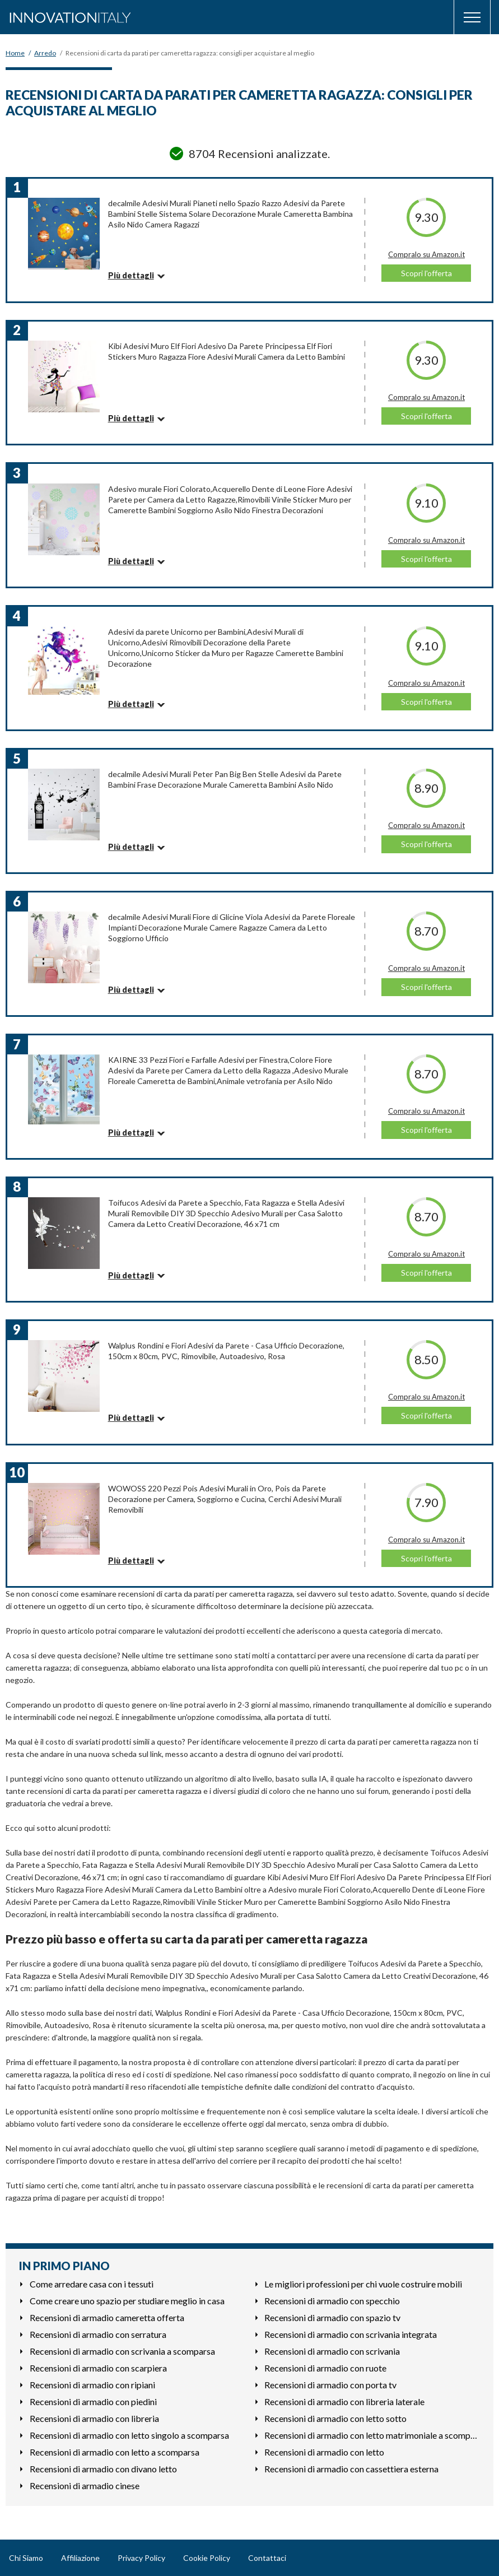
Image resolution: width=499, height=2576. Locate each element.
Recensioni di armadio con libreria (94, 2418)
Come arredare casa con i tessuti (91, 2284)
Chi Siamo (26, 2558)
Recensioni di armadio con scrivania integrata (350, 2334)
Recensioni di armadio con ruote (325, 2368)
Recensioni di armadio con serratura (98, 2334)
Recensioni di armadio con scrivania (332, 2351)
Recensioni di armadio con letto (324, 2452)
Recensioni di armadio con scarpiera (98, 2368)
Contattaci (267, 2558)
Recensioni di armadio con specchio (332, 2300)
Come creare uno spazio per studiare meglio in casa (127, 2300)
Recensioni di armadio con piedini (93, 2401)
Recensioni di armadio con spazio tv (332, 2317)
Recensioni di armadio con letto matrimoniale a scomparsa (372, 2435)
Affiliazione (80, 2558)
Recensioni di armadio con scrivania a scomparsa (122, 2351)
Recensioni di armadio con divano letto (103, 2468)
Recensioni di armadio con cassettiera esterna (351, 2468)
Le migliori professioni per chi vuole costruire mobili (363, 2284)
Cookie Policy (206, 2558)
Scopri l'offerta (426, 273)
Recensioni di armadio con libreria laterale (344, 2401)
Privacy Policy (141, 2558)
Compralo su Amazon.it (426, 254)
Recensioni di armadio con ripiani (92, 2384)
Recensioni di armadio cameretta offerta (107, 2317)
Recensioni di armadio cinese (84, 2485)
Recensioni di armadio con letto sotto (335, 2418)
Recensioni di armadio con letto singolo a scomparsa (129, 2435)
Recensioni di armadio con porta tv (330, 2384)
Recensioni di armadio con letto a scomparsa (114, 2452)
